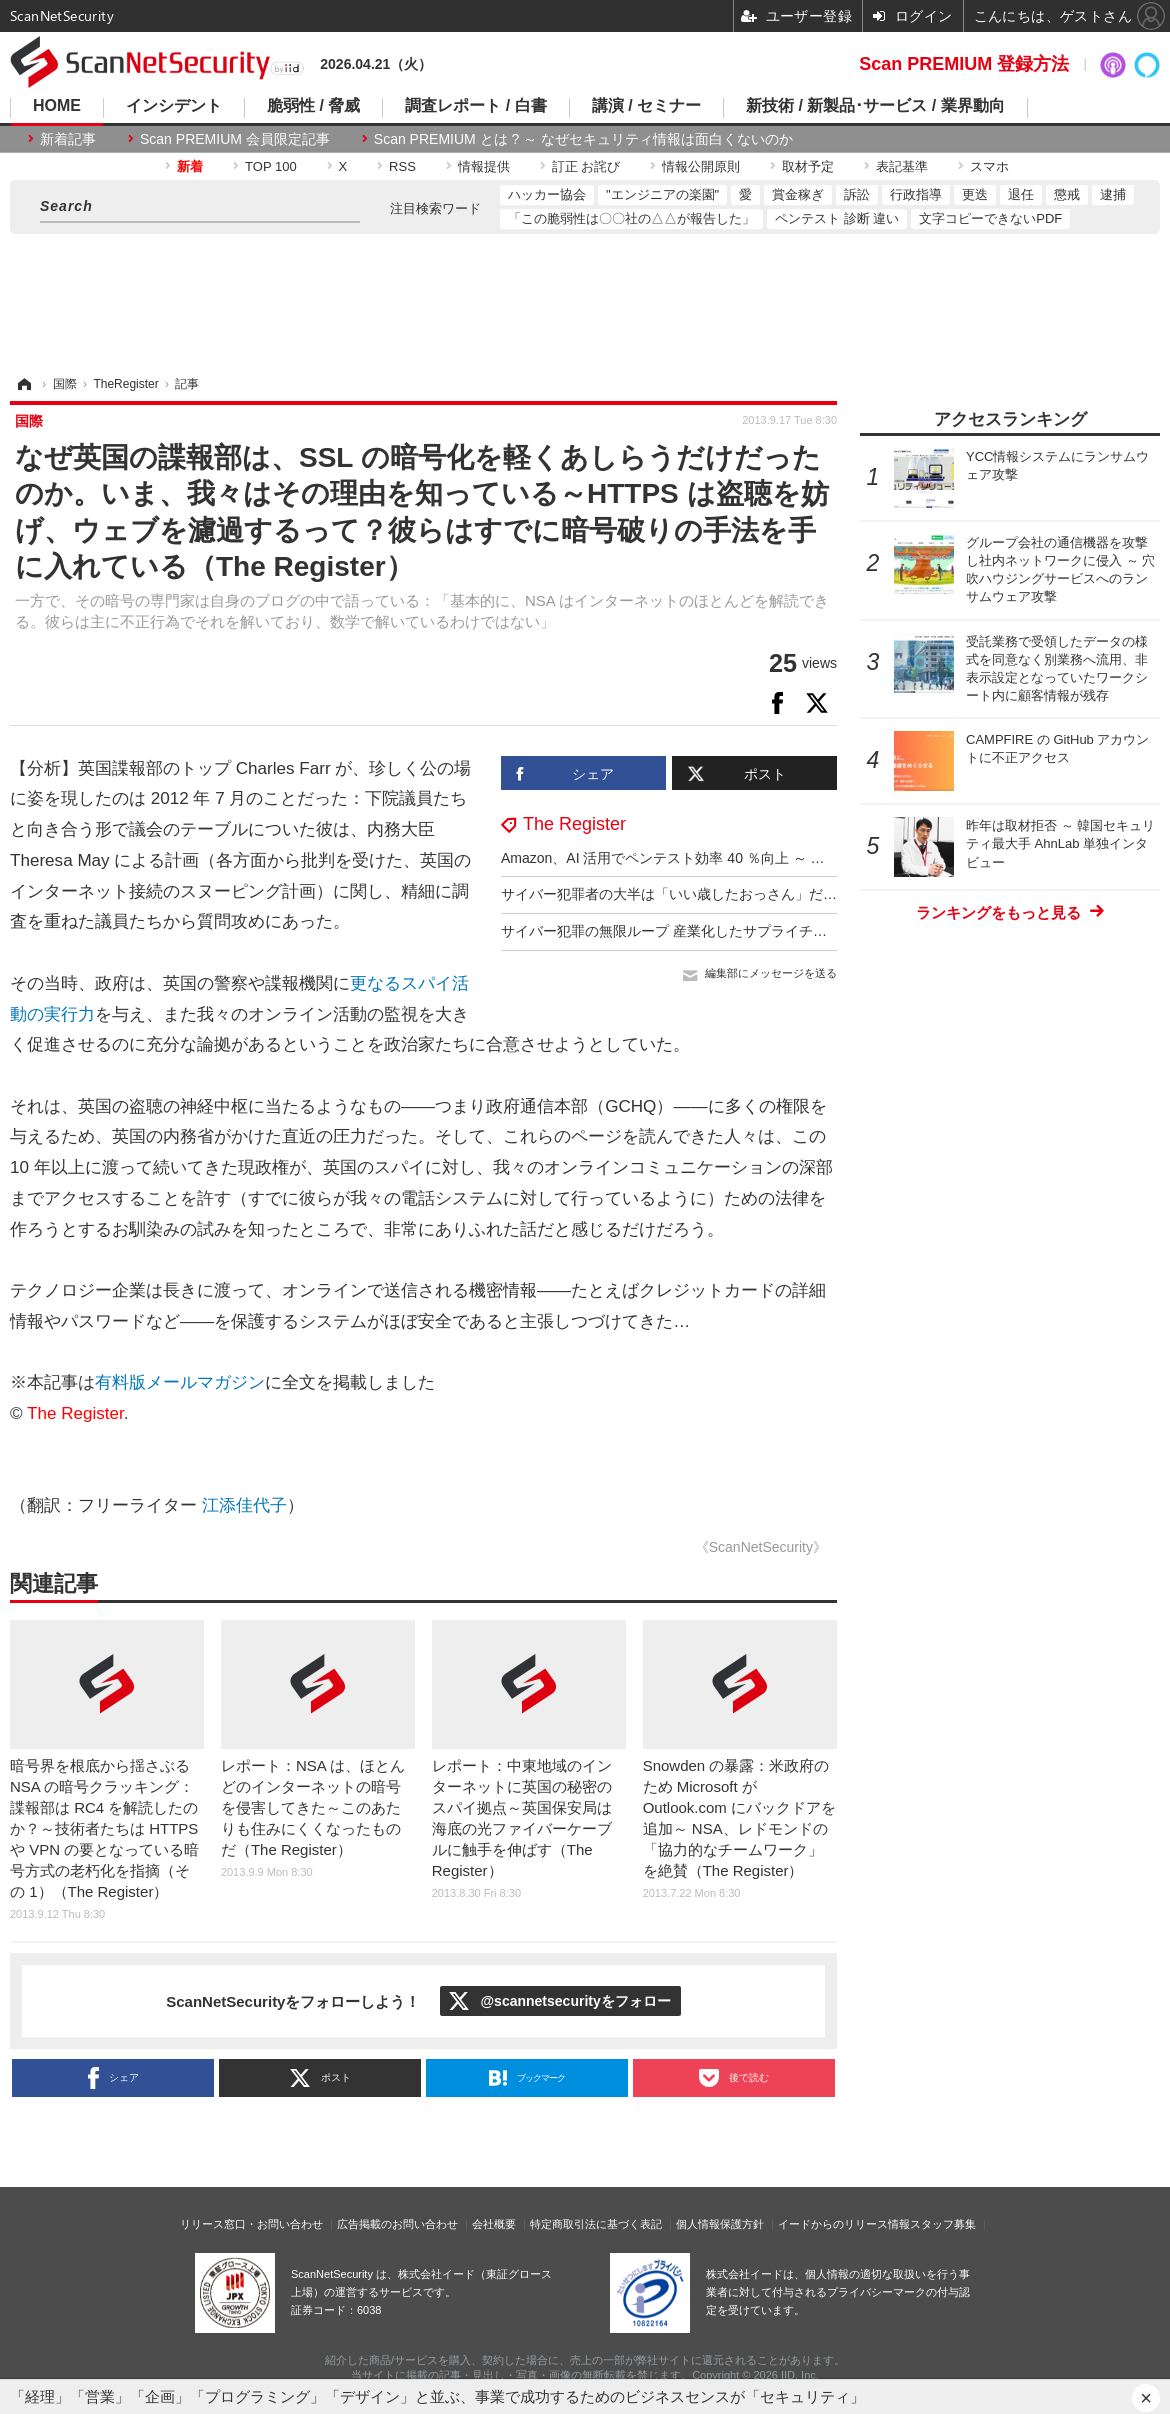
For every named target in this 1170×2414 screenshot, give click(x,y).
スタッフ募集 (943, 2224)
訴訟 (857, 194)
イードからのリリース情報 (844, 2224)
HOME (57, 106)
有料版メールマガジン (180, 1382)
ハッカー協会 (547, 194)
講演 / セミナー (646, 106)
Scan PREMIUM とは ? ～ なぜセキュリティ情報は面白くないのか (583, 139)
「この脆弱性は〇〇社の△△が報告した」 (631, 218)
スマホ (989, 166)
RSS (402, 166)
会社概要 (494, 2224)
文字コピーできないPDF (990, 218)
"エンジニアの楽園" (662, 194)
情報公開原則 (701, 166)
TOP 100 (271, 166)
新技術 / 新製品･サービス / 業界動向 (875, 106)
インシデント (174, 106)
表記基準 (902, 166)
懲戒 (1067, 194)
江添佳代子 (244, 1505)
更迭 (975, 194)
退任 (1021, 194)
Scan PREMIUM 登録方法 (964, 64)
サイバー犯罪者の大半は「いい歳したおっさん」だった (676, 894)
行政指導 (916, 194)
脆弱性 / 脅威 (313, 106)
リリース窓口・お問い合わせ (251, 2224)
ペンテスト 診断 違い (837, 218)
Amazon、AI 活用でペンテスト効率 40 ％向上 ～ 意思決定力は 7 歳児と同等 (740, 858)
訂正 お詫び (586, 166)
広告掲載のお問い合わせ (397, 2224)
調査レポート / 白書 (475, 106)
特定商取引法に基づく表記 (596, 2224)
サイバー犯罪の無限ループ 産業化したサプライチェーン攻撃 (692, 931)
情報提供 (484, 166)
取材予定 (808, 166)
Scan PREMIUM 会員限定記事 (235, 139)
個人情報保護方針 (720, 2224)
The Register (574, 824)
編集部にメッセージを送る (771, 973)
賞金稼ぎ (798, 194)
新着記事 (68, 139)
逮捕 (1113, 194)
